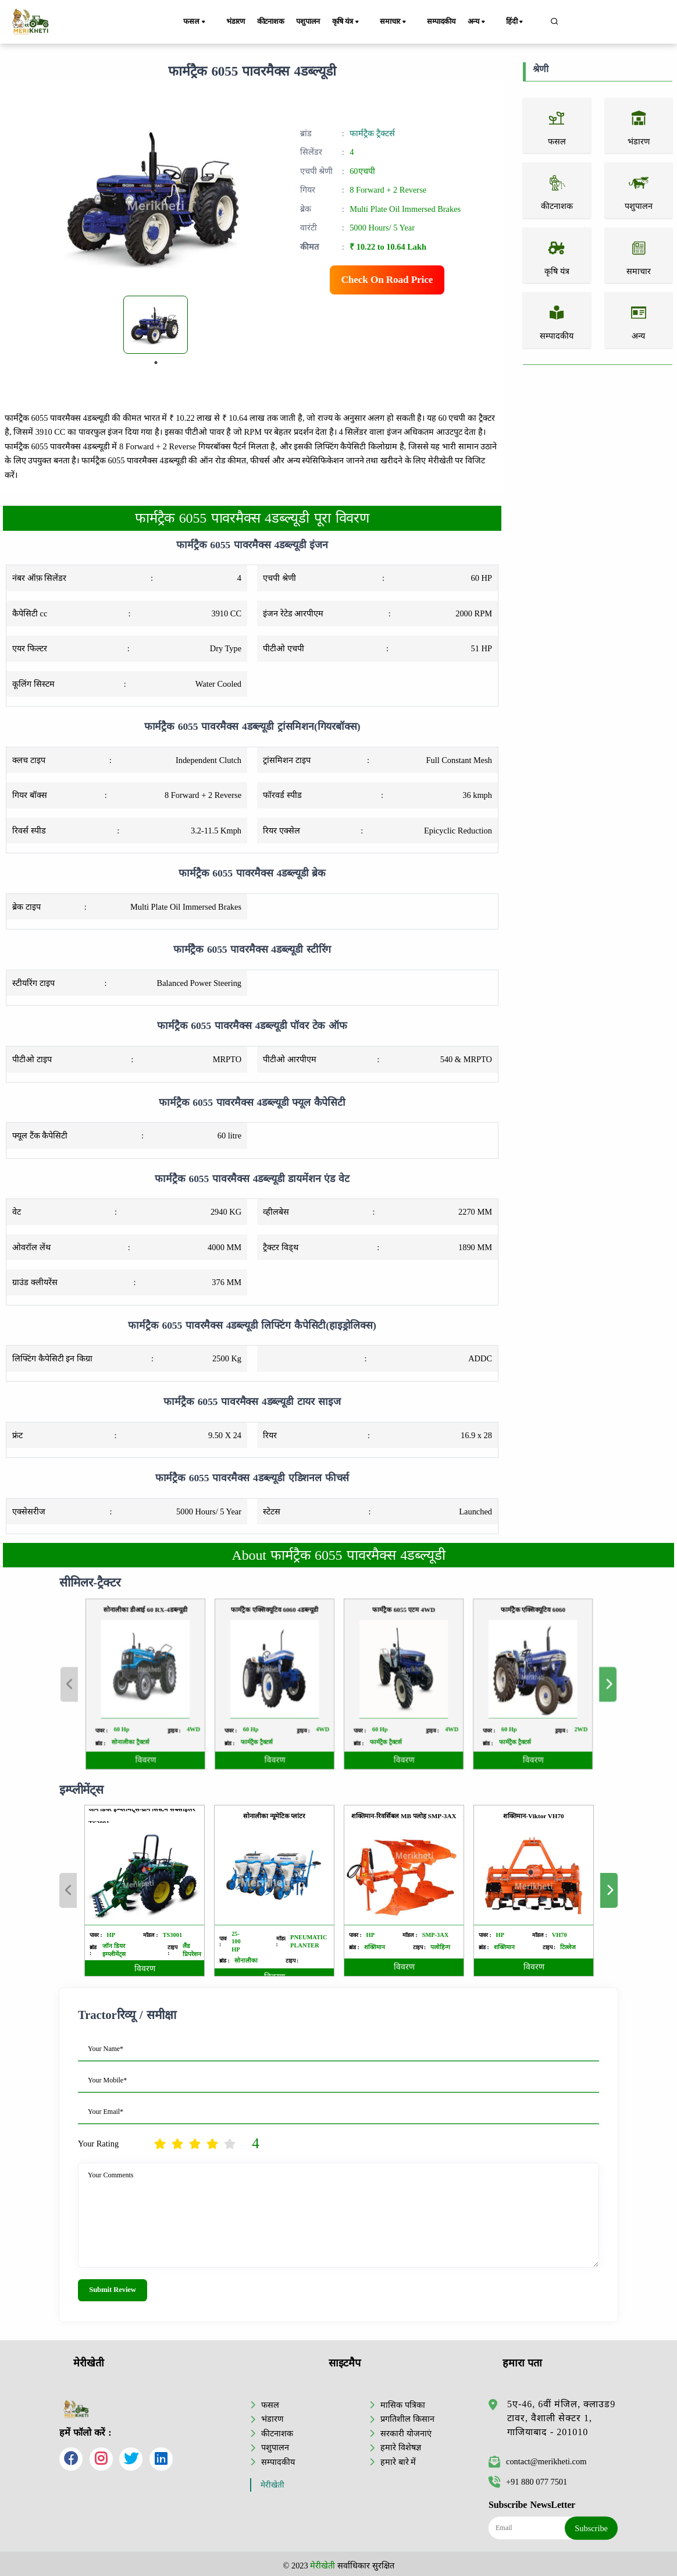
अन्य (489, 22)
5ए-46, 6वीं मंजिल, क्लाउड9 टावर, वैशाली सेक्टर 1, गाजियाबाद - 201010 (561, 2416)
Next (609, 1890)
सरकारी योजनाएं (406, 2431)
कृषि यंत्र (363, 22)
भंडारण (238, 21)
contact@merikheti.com (537, 2459)
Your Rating (98, 2143)
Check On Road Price (387, 279)
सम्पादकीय (448, 21)
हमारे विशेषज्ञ (400, 2445)
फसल (202, 22)
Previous (68, 1890)
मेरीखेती (272, 2482)
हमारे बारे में (398, 2459)
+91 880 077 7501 (528, 2479)
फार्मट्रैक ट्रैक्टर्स (372, 133)
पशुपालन (320, 21)
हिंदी (522, 22)
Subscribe (591, 2526)
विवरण (144, 1968)
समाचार (406, 22)
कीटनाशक (277, 21)
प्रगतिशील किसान (407, 2416)
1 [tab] (156, 362)
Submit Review (112, 2290)
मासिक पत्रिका (402, 2402)
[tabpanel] (155, 325)
